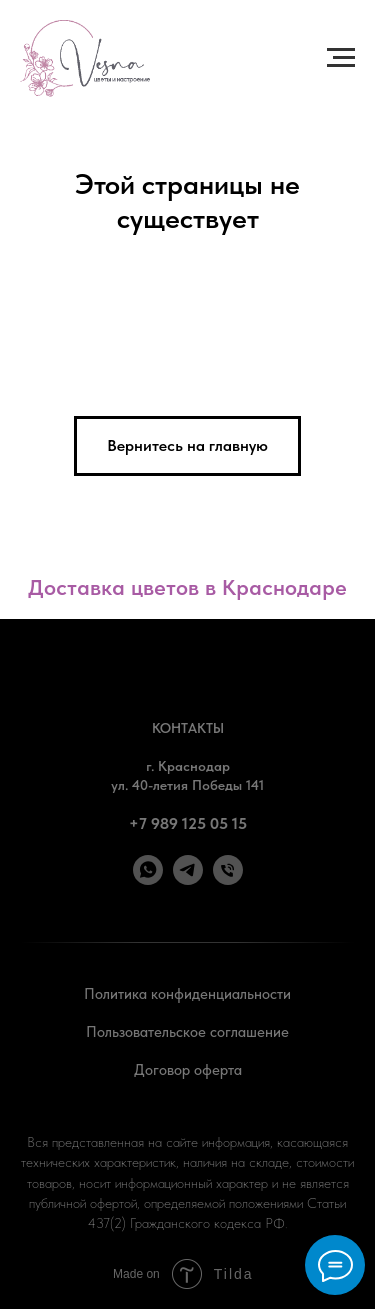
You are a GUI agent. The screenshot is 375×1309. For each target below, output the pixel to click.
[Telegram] (188, 879)
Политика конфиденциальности (187, 994)
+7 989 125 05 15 (188, 823)
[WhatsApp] (148, 879)
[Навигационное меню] (341, 58)
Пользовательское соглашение (187, 1032)
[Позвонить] (228, 879)
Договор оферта (188, 1070)
